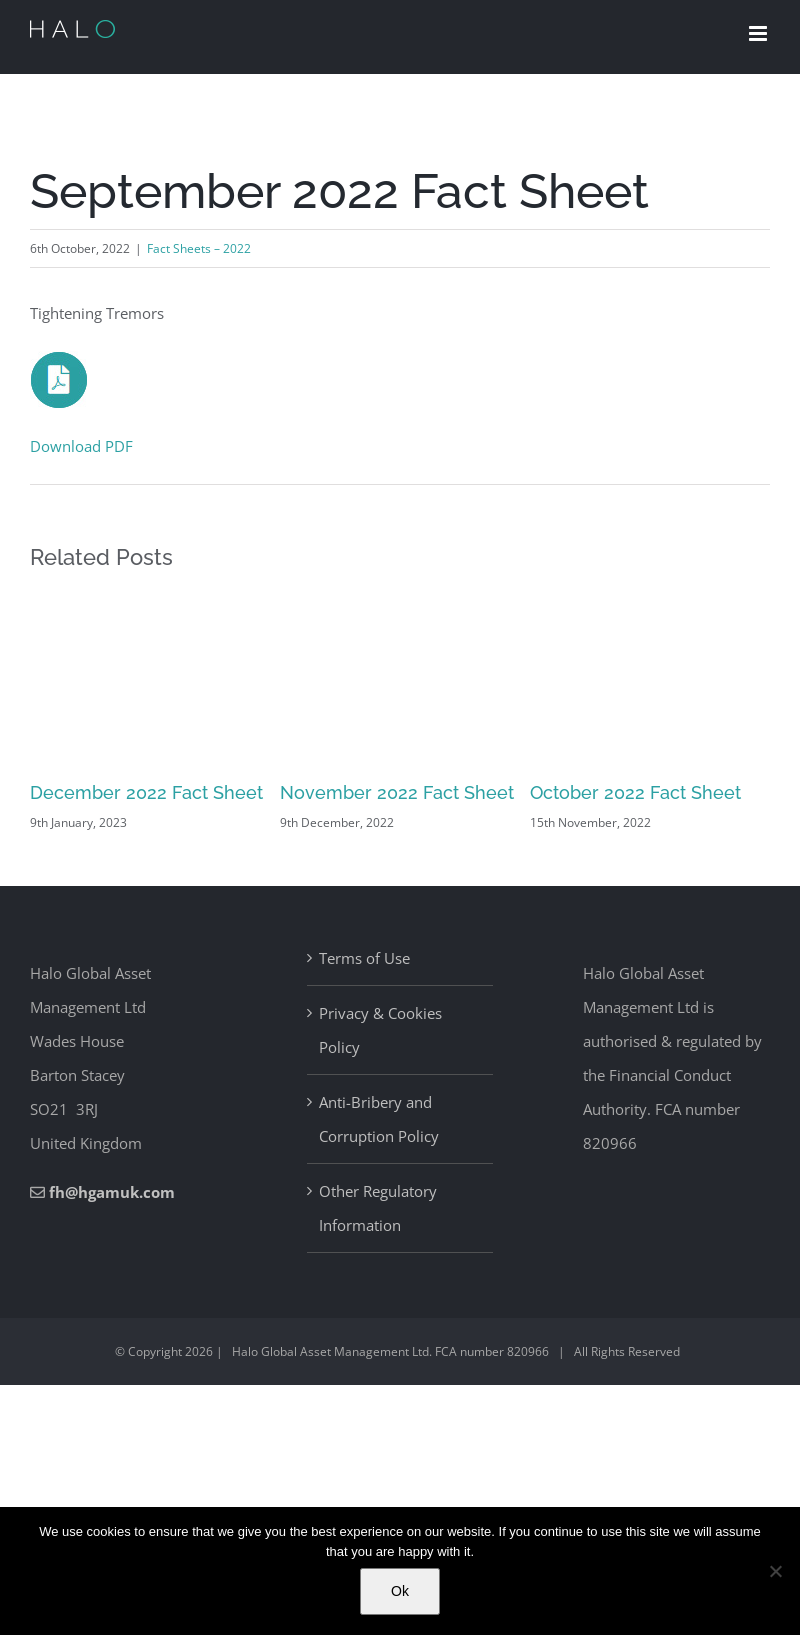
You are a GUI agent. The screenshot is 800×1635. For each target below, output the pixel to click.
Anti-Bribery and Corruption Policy (379, 1119)
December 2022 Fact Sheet (146, 792)
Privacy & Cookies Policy (380, 1030)
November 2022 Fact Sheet (397, 792)
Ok (400, 1591)
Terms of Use (364, 958)
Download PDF (81, 446)
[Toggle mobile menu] (759, 33)
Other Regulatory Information (378, 1208)
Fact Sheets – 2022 (199, 248)
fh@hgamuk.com (112, 1192)
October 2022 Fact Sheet (635, 792)
